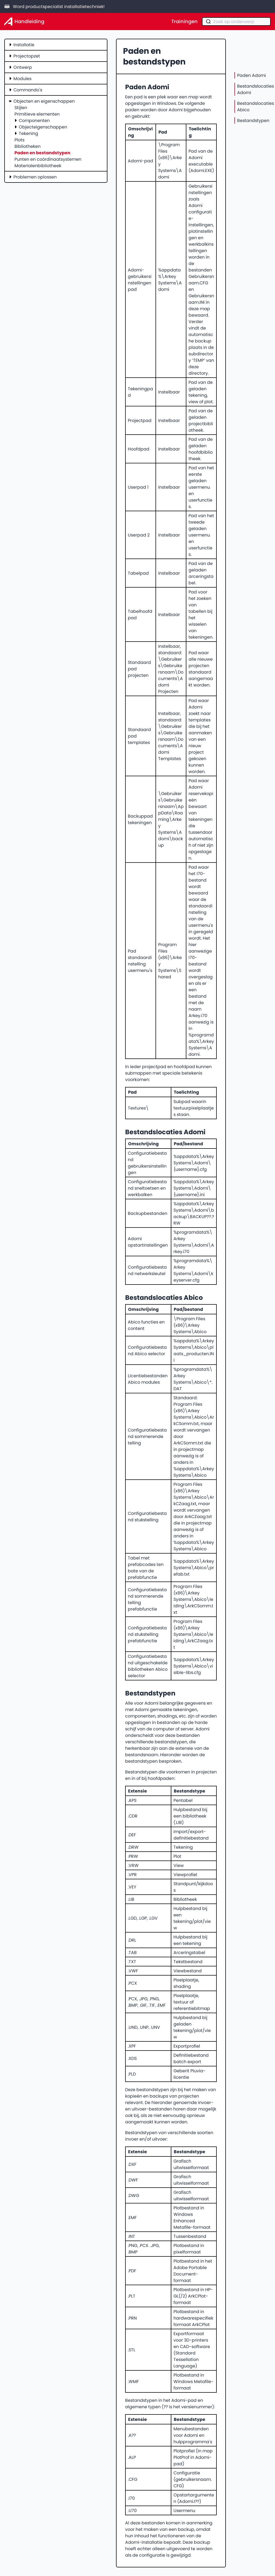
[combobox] (236, 21)
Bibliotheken (28, 146)
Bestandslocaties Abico (255, 106)
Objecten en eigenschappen (44, 101)
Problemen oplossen (35, 177)
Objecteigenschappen (43, 127)
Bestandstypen (253, 120)
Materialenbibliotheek (38, 165)
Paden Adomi (251, 75)
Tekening (28, 133)
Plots (19, 140)
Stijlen (21, 107)
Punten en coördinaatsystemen (48, 159)
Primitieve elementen (37, 114)
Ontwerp (22, 67)
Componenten (34, 120)
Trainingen (184, 21)
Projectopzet (26, 56)
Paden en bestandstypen (42, 153)
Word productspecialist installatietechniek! (54, 6)
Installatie (23, 44)
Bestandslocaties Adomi (255, 89)
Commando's (27, 90)
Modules (22, 78)
